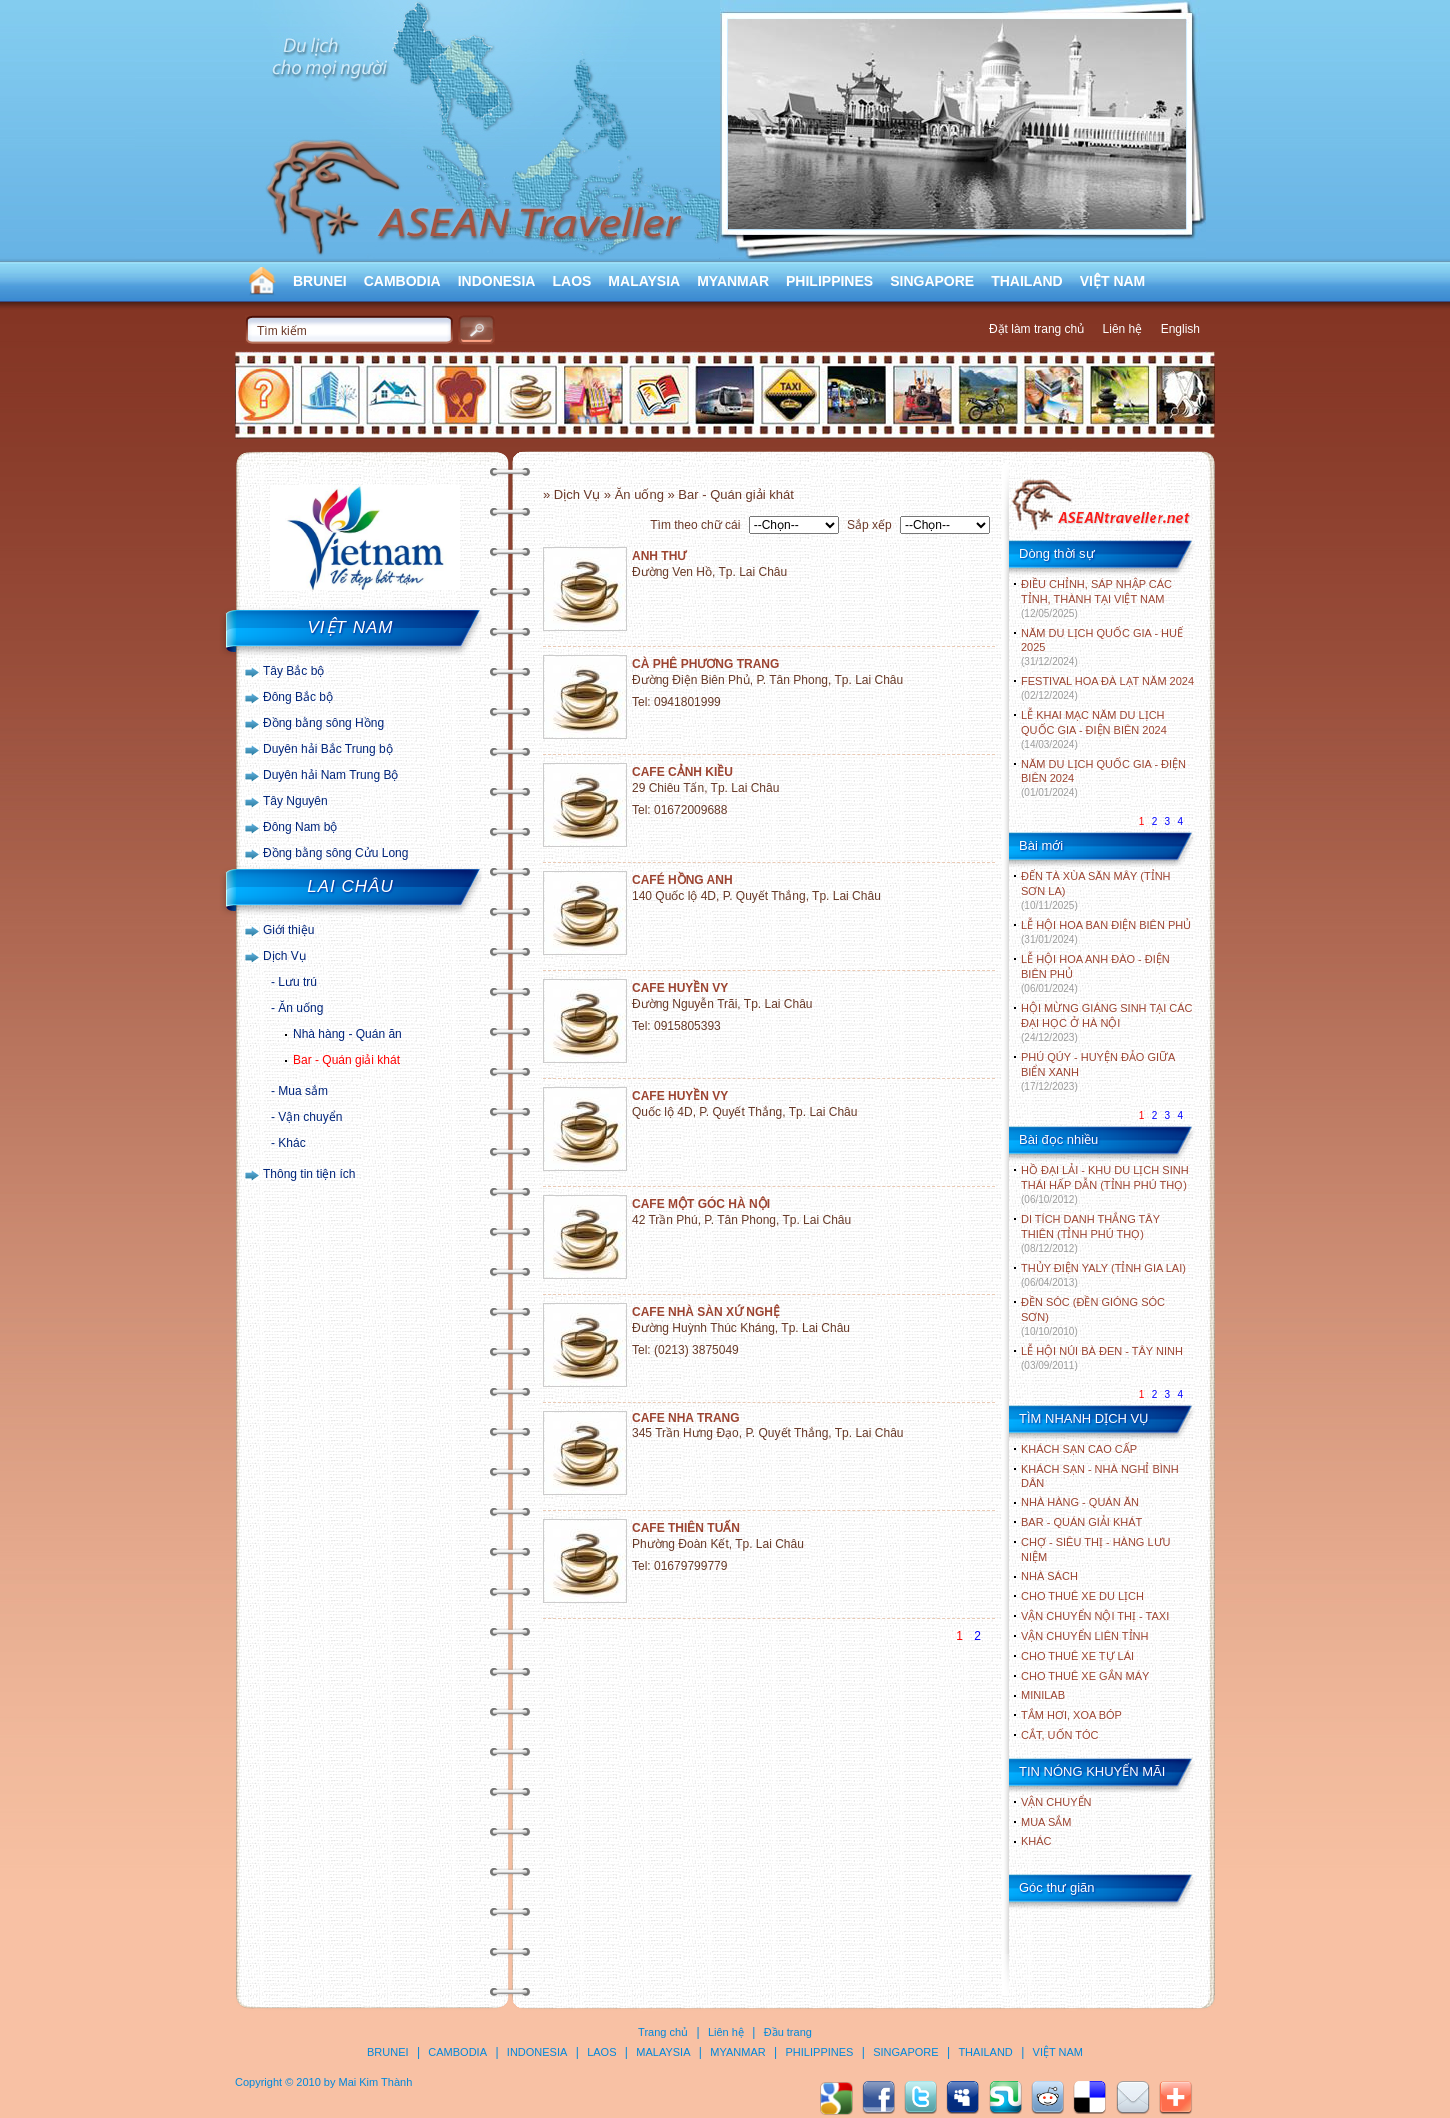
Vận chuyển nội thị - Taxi (1095, 1616)
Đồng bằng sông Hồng (323, 723)
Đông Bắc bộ (298, 697)
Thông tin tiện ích (309, 1174)
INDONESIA (497, 281)
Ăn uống (300, 1008)
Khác (291, 1143)
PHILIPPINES (829, 281)
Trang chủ (663, 2032)
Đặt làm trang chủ (1036, 329)
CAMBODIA (402, 281)
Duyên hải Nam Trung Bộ (330, 775)
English (1180, 329)
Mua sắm (303, 1091)
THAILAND (1027, 281)
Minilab (1043, 1695)
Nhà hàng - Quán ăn (347, 1034)
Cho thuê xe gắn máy (1085, 1676)
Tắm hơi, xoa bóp (1071, 1715)
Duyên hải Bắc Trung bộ (328, 749)
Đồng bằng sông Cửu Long (335, 853)
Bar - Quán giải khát (346, 1060)
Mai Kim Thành (376, 2082)
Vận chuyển (310, 1117)
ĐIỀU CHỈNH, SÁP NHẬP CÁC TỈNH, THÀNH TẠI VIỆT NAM (1096, 598)
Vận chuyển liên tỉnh (1084, 1636)
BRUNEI (320, 281)
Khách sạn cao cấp (1079, 1449)
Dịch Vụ (284, 956)
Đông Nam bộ (300, 827)
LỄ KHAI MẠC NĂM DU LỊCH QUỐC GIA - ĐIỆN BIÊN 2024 (1094, 729)
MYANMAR (733, 281)
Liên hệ (1123, 329)
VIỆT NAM (1113, 281)
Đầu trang (788, 2032)
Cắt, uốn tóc (1060, 1735)
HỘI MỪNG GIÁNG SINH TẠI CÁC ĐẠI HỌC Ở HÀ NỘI (1106, 1022)
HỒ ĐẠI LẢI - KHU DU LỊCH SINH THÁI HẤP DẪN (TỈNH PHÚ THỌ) (1105, 1184)
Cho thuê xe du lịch (1082, 1596)
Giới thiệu (288, 930)
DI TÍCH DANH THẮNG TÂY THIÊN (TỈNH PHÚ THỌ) (1090, 1233)
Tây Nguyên (295, 801)
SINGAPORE (932, 281)
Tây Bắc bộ (293, 671)
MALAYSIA (644, 281)
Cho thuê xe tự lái (1077, 1656)
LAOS (571, 281)
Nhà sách (1049, 1576)
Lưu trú (297, 982)
